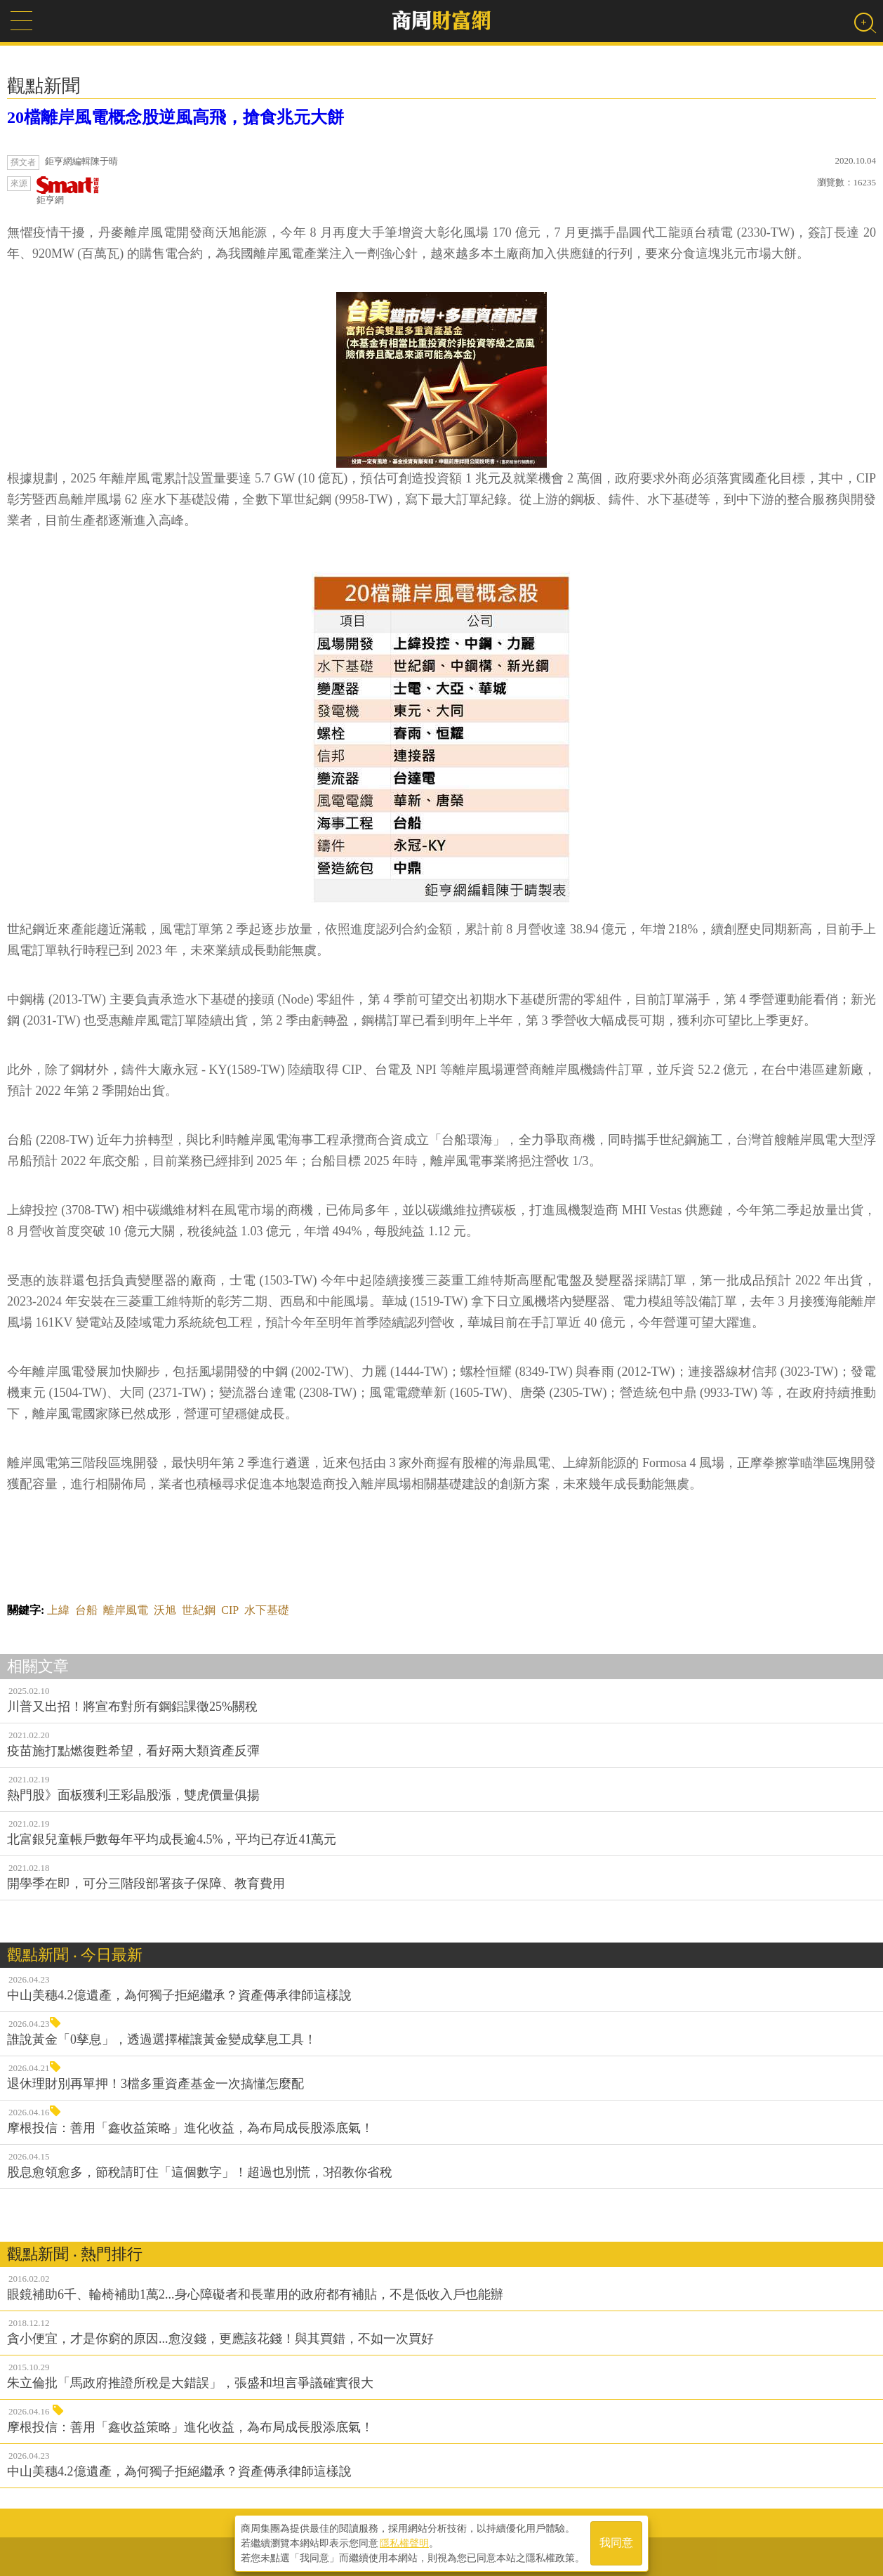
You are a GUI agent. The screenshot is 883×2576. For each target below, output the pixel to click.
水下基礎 (266, 1610)
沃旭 (165, 1610)
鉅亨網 (68, 190)
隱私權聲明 (404, 2541)
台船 (86, 1610)
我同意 (616, 2542)
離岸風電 (125, 1610)
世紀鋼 (198, 1610)
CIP (230, 1610)
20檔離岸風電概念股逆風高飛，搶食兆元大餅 (175, 117)
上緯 (58, 1610)
